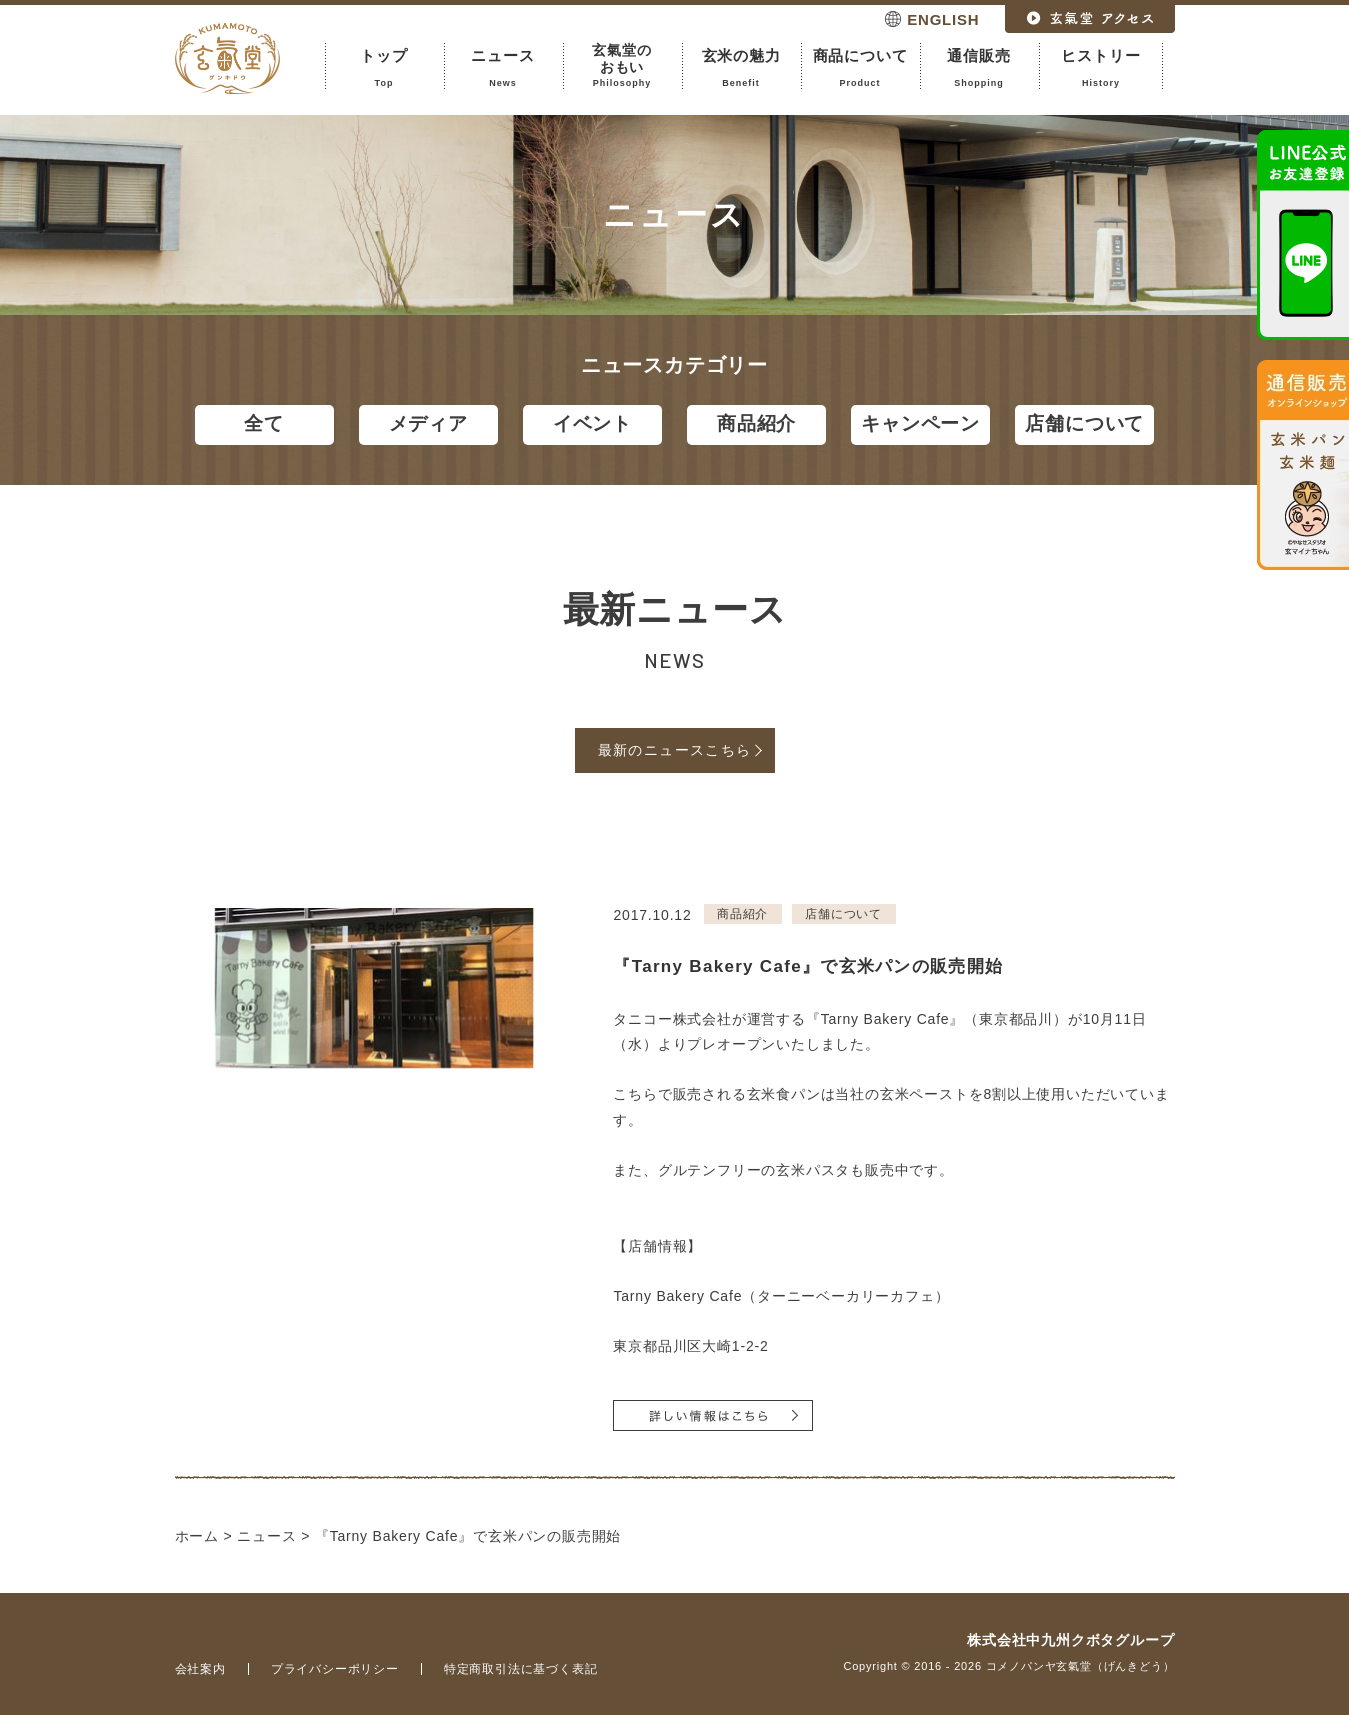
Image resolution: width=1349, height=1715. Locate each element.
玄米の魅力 (741, 68)
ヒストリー (1101, 68)
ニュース (503, 68)
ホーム (197, 1536)
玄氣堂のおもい (622, 65)
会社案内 (200, 1669)
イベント (592, 423)
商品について (860, 68)
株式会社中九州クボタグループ (1070, 1640)
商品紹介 (756, 423)
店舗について (1084, 423)
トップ (384, 68)
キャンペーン (920, 423)
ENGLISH (943, 19)
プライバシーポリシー (335, 1669)
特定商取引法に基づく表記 (521, 1669)
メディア (428, 423)
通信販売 (979, 68)
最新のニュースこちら (675, 750)
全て (264, 423)
